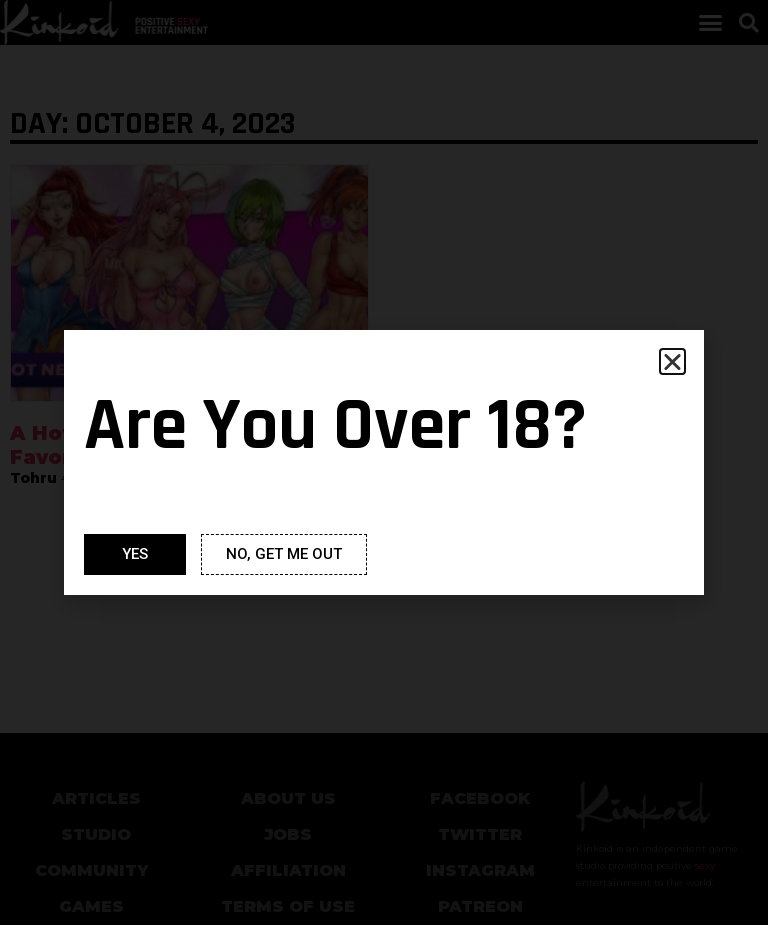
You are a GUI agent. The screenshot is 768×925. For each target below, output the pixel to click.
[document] (384, 462)
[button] (672, 361)
